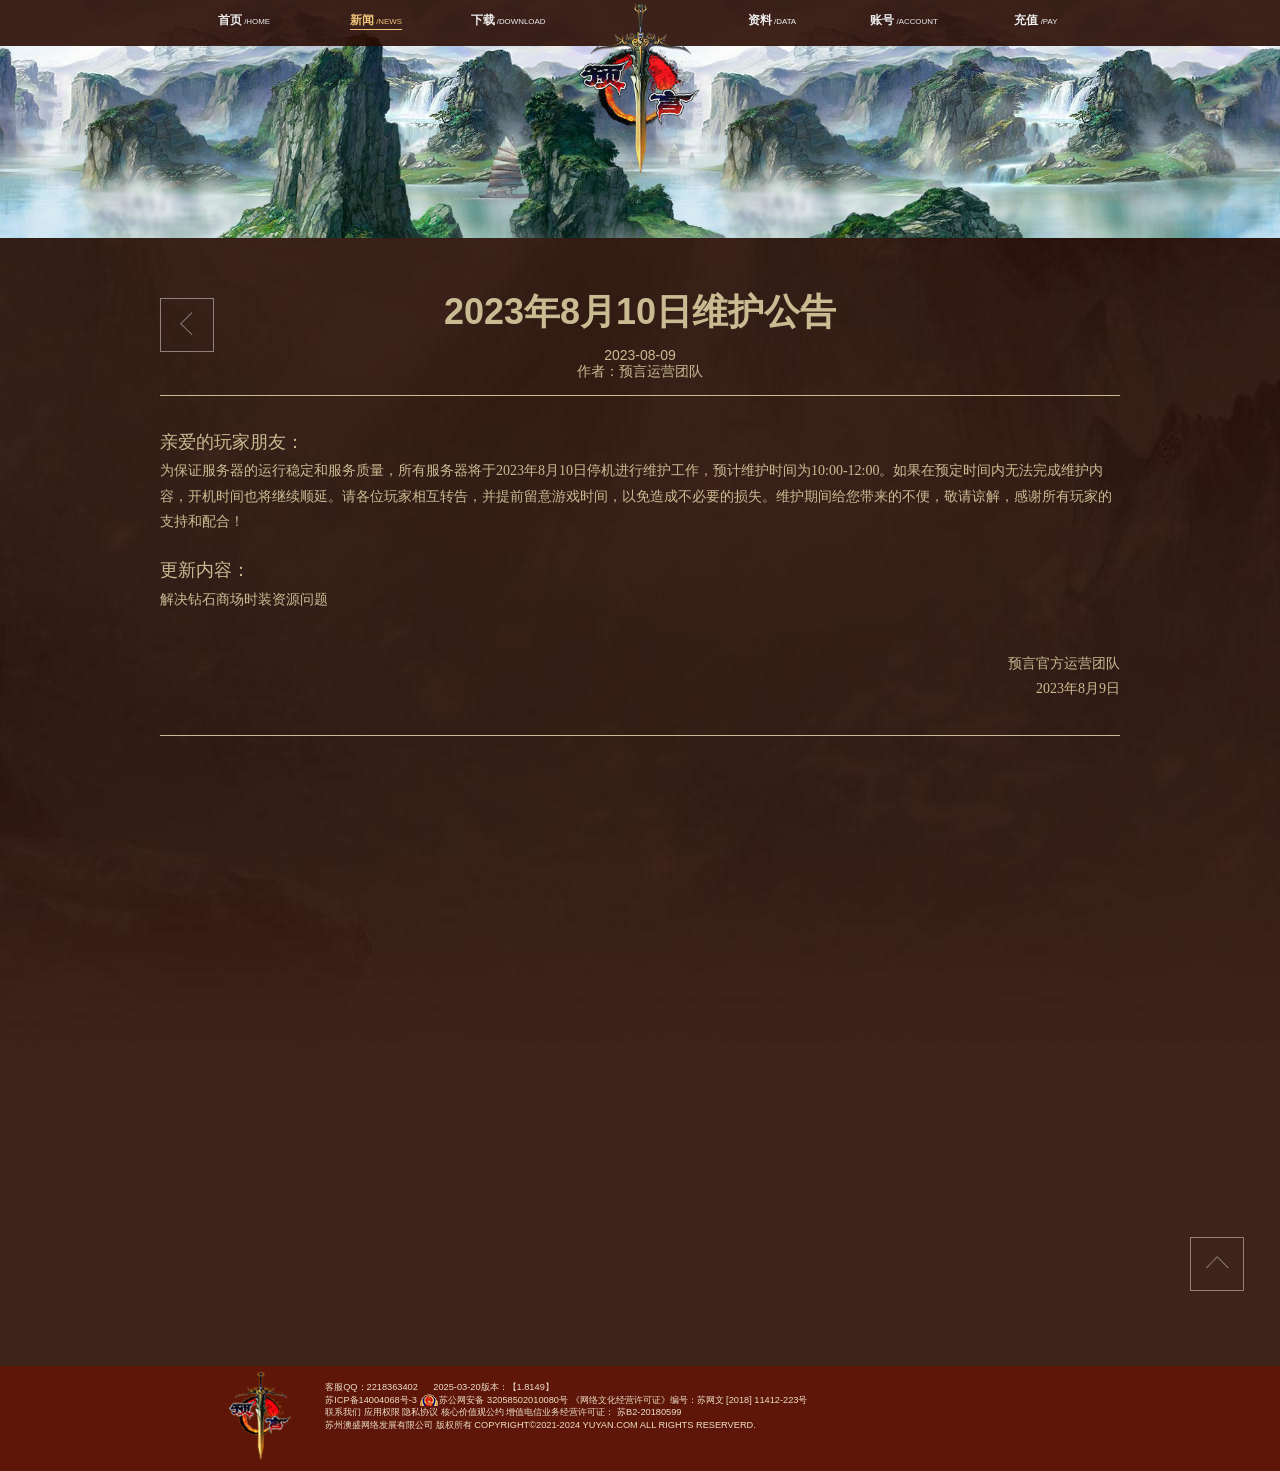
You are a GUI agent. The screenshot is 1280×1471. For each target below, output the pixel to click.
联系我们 (343, 1412)
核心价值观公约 (472, 1412)
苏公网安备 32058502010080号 (493, 1404)
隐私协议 (420, 1412)
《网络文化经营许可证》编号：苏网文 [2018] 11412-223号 (689, 1400)
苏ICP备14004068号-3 (371, 1400)
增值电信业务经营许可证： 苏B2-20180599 (593, 1412)
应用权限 (382, 1412)
